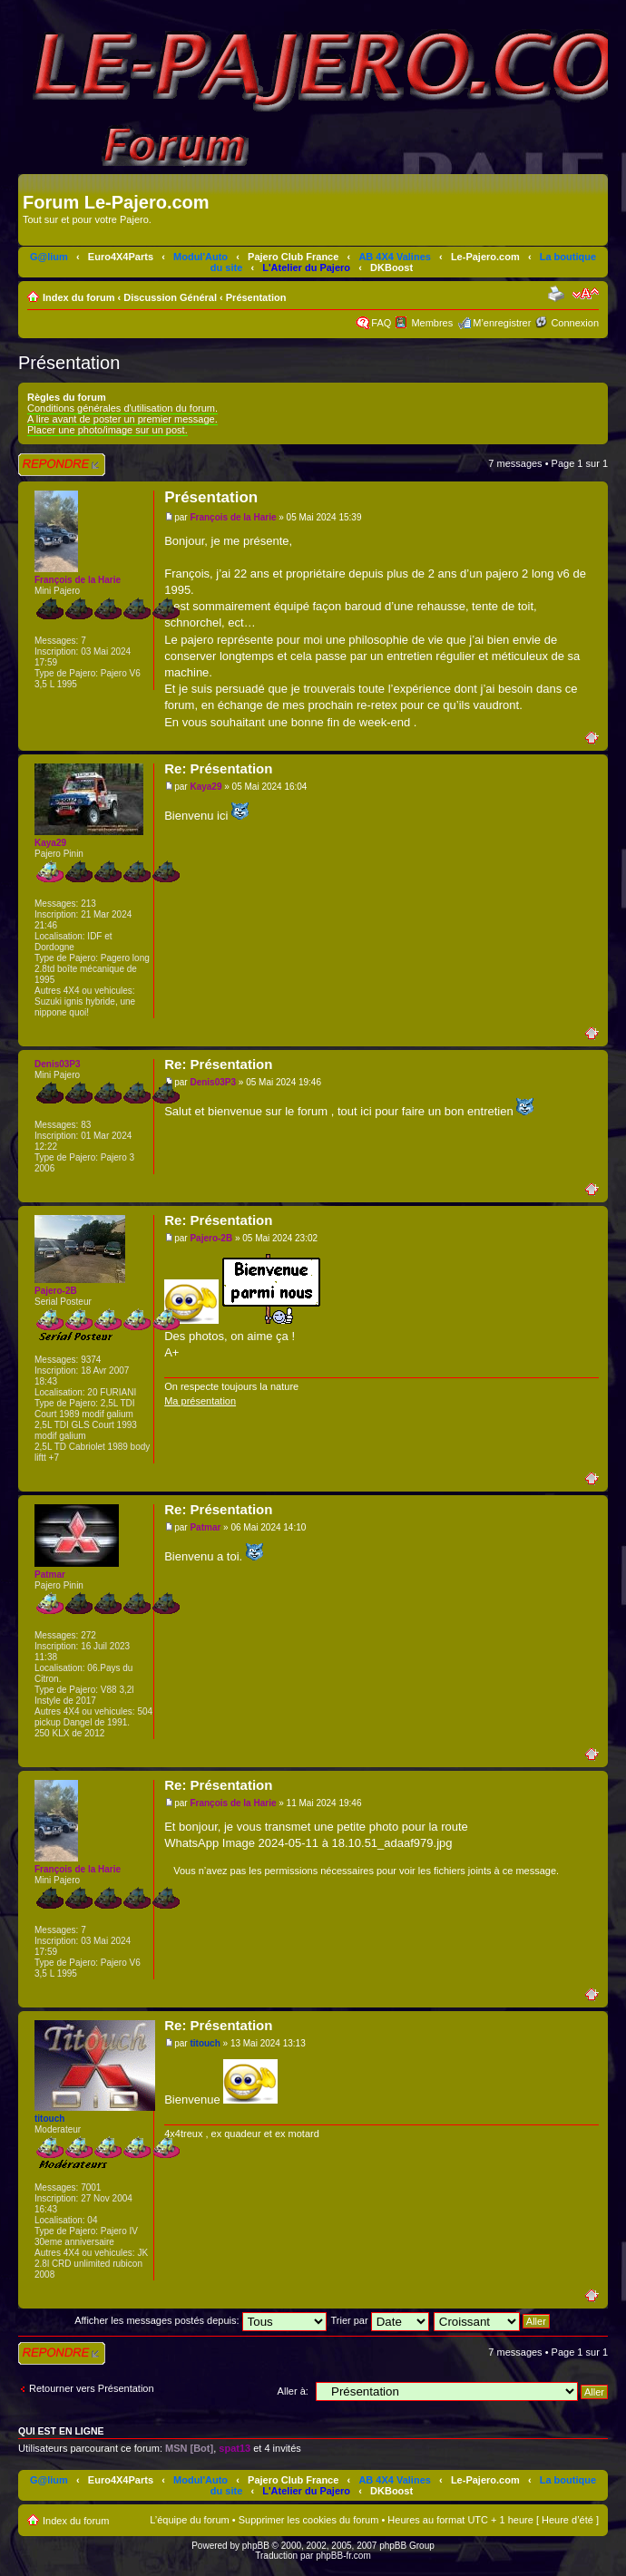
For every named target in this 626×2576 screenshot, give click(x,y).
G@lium (49, 256)
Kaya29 (205, 787)
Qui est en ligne (61, 2430)
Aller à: (293, 2391)
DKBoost (391, 267)
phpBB (255, 2546)
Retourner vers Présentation (91, 2388)
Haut (596, 737)
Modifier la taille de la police (585, 294)
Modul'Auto (200, 256)
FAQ (381, 322)
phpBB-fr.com (343, 2556)
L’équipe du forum (189, 2519)
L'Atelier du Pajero (306, 267)
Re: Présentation (218, 768)
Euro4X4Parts (120, 256)
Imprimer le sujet (558, 294)
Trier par (379, 2320)
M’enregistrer (502, 322)
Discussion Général (170, 297)
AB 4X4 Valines (394, 256)
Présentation (256, 297)
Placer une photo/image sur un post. (107, 429)
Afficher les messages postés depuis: (200, 2320)
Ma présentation (200, 1400)
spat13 (234, 2448)
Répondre (61, 464)
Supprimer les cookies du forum (309, 2519)
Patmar (205, 1527)
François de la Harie (233, 517)
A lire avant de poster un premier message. (122, 418)
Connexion (575, 322)
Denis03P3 (213, 1082)
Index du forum (78, 297)
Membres (432, 322)
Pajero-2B (211, 1238)
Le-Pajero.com (485, 256)
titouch (205, 2043)
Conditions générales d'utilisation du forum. (122, 408)
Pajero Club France (293, 256)
